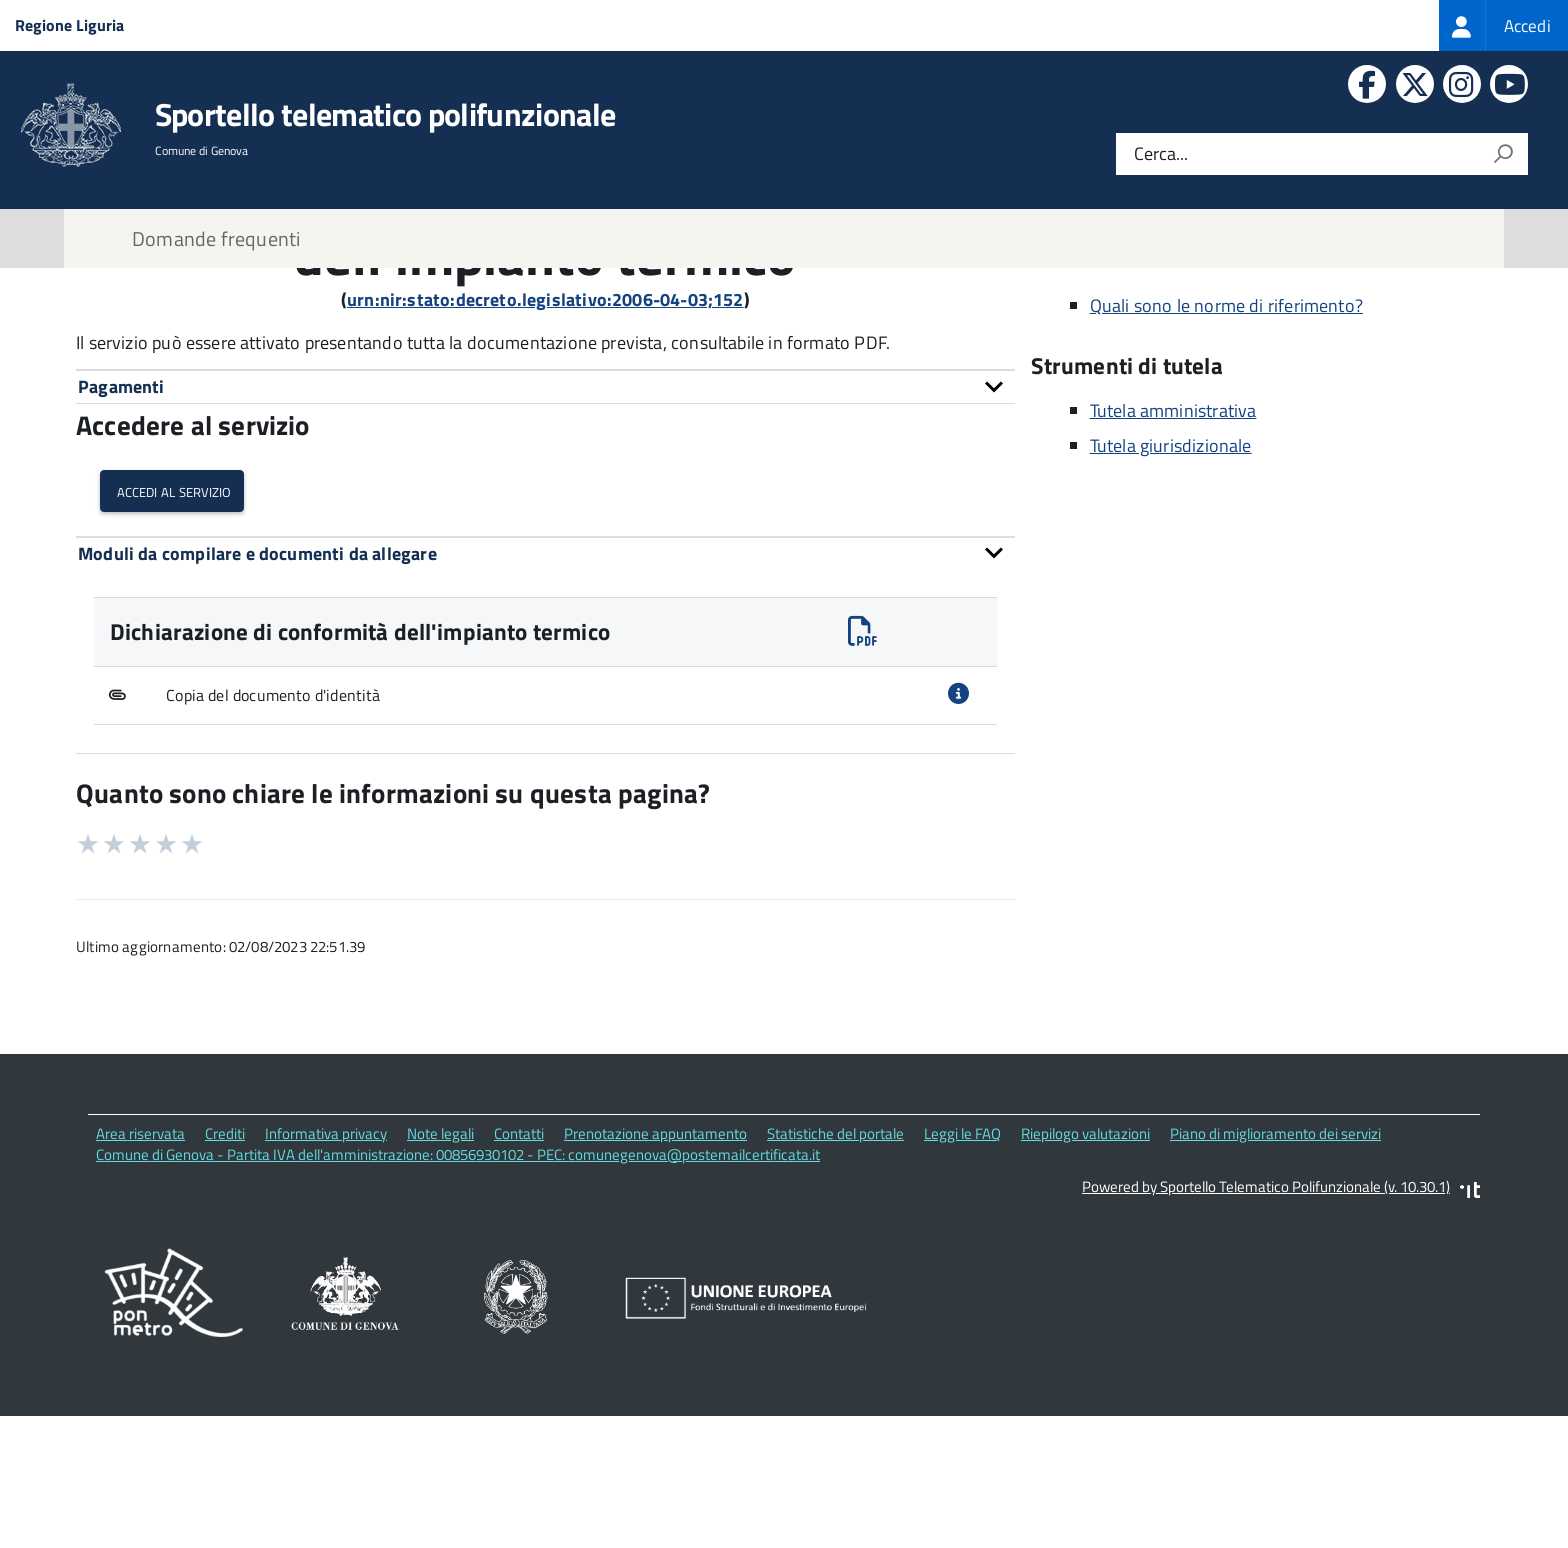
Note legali (440, 1273)
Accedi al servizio (172, 630)
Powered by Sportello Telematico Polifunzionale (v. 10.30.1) (1266, 1326)
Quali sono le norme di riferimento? (1226, 445)
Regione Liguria (69, 25)
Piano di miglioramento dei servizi (1275, 1273)
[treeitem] (1503, 25)
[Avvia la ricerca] (1503, 154)
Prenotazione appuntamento (655, 1273)
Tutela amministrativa (1173, 550)
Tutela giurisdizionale (1171, 585)
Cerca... (1161, 154)
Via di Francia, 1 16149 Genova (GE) (1192, 332)
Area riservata (140, 1273)
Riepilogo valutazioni (1085, 1273)
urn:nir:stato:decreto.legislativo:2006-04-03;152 (545, 439)
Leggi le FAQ (962, 1273)
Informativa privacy (326, 1273)
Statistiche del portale (835, 1273)
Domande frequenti (216, 238)
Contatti (519, 1273)
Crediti (225, 1273)
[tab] (545, 526)
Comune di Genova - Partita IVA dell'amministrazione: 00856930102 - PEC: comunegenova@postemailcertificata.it (458, 1294)
